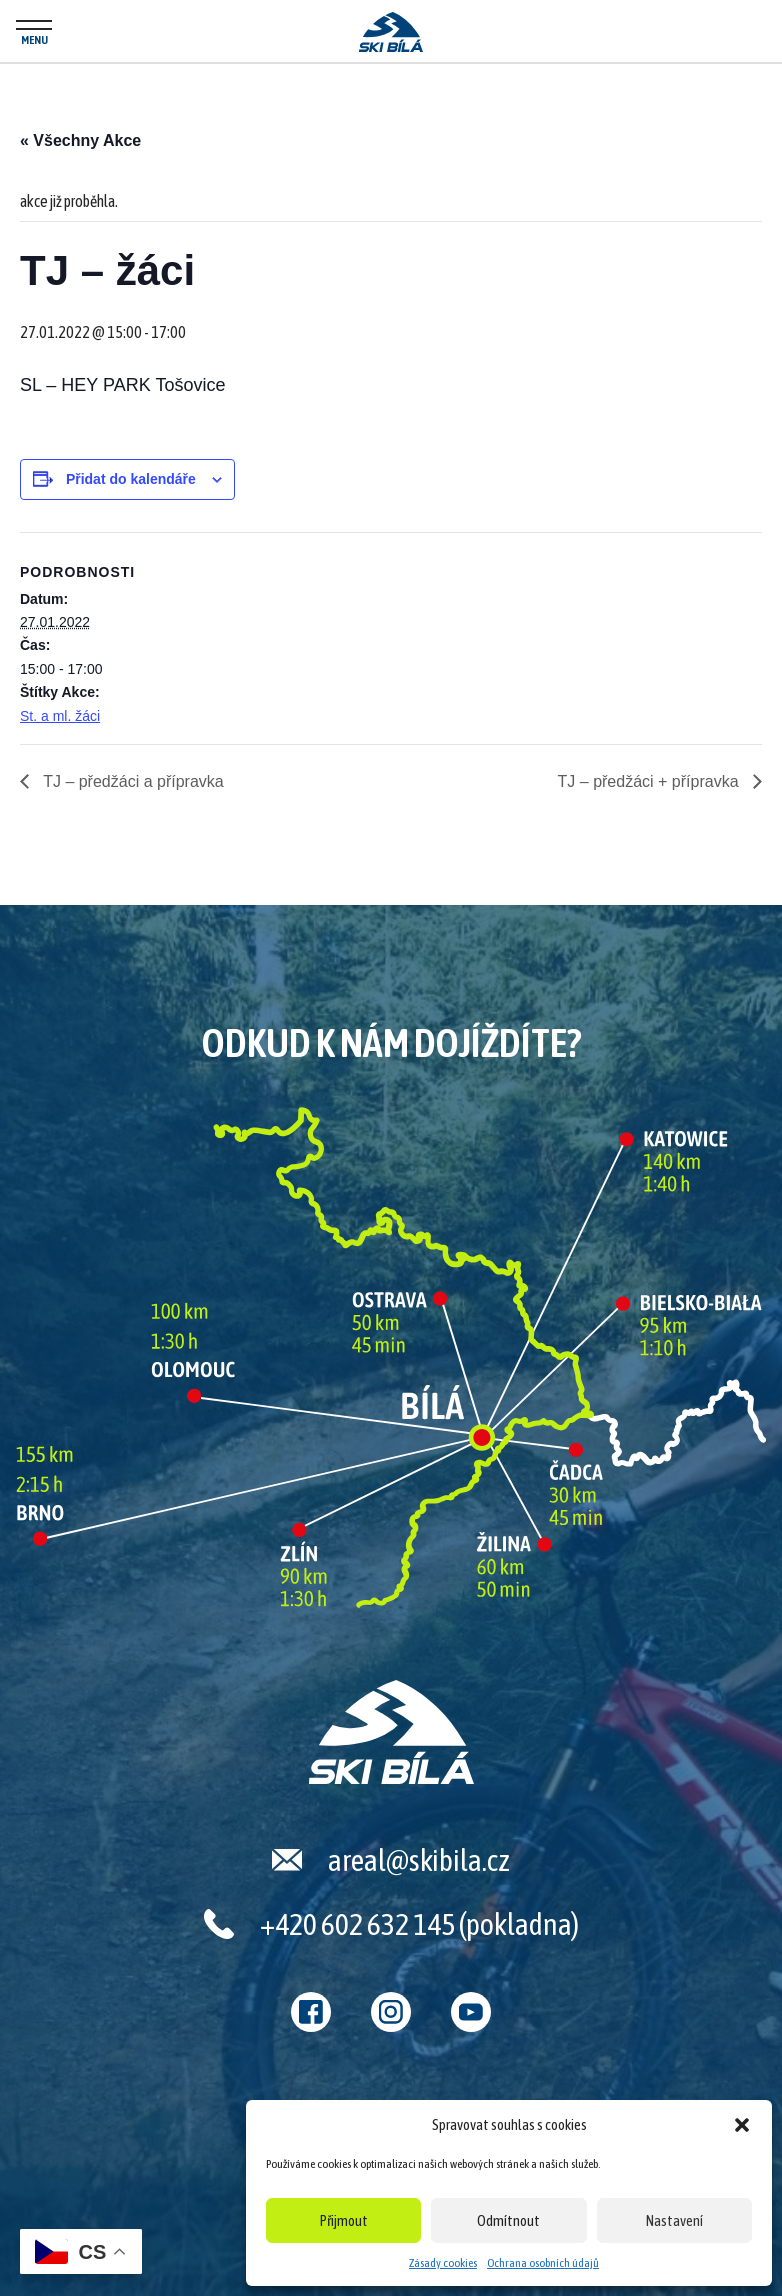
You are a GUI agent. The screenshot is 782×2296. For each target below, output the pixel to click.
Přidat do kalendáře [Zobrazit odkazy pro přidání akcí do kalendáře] (131, 479)
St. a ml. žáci (60, 716)
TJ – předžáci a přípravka (131, 781)
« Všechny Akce (80, 140)
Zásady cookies (443, 2263)
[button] (742, 2125)
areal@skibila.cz (419, 1860)
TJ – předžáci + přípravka (650, 781)
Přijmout (344, 2220)
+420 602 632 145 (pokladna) (419, 1924)
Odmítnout (508, 2220)
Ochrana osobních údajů (543, 2263)
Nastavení (674, 2220)
